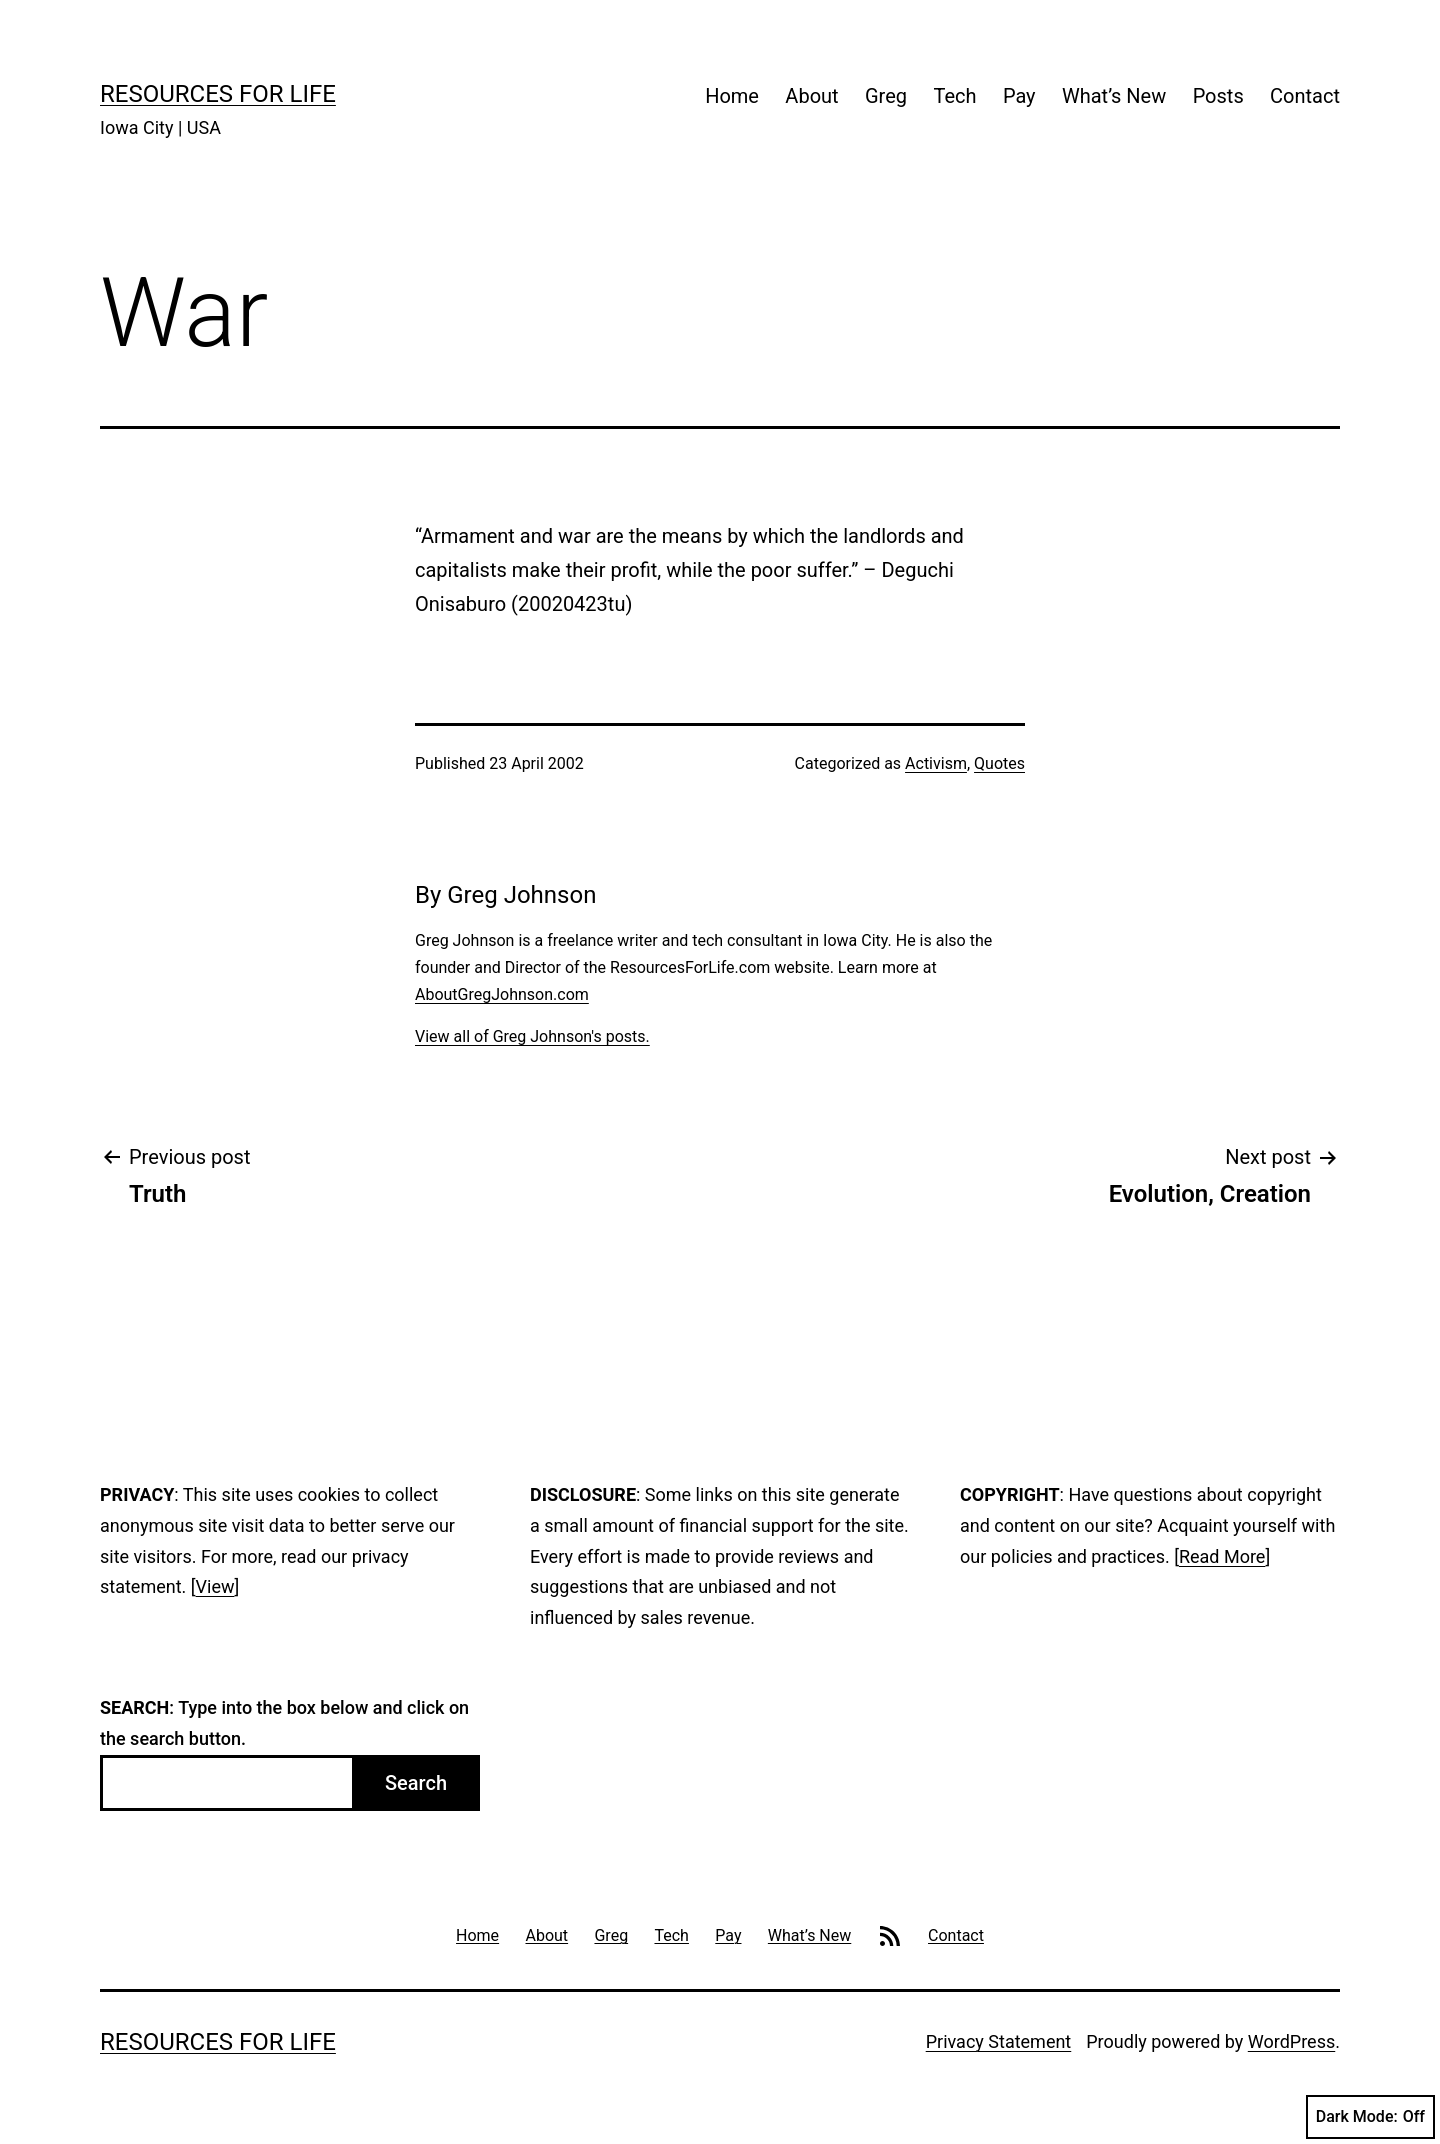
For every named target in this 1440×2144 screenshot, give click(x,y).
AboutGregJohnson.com (502, 994)
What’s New (1114, 96)
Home (732, 96)
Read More (1222, 1556)
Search (416, 1783)
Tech (954, 96)
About (811, 96)
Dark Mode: (1370, 2117)
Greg (886, 96)
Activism (936, 763)
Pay (1019, 96)
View (215, 1586)
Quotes (999, 763)
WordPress (1291, 2041)
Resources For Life (218, 94)
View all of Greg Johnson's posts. (532, 1036)
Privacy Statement (999, 2041)
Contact (1305, 96)
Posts (1218, 96)
